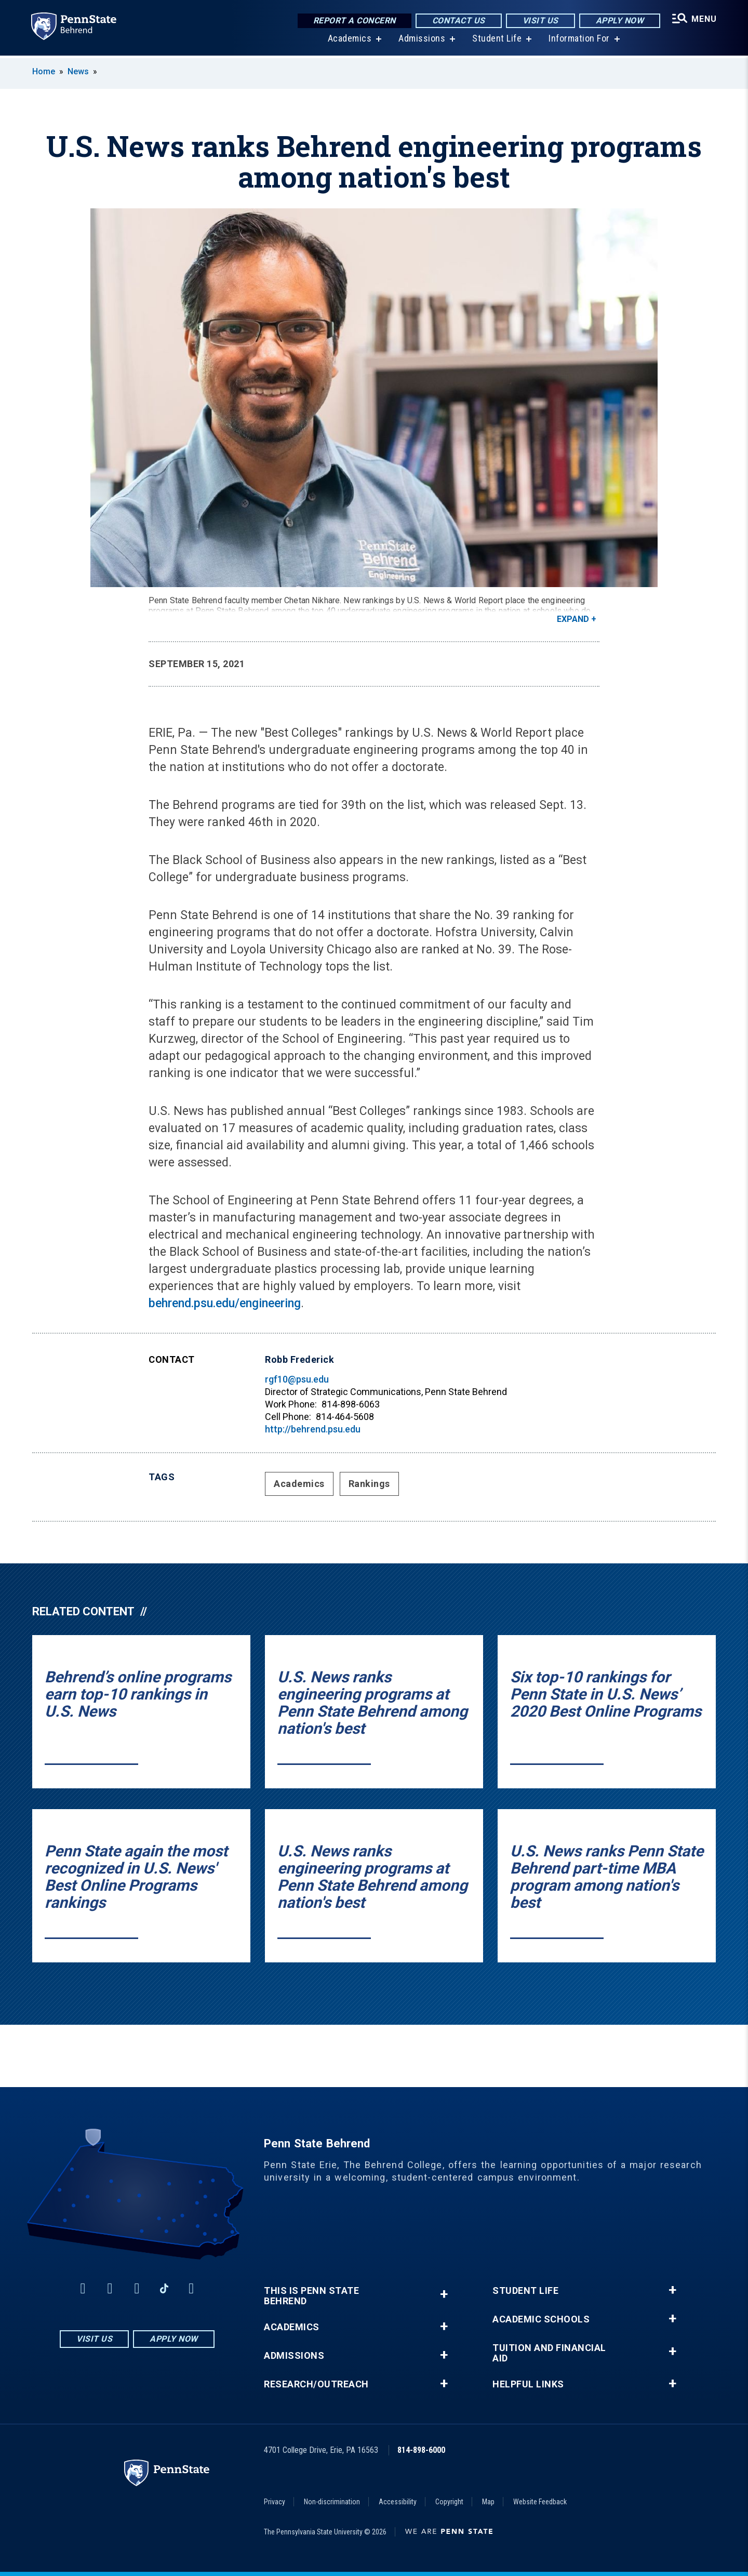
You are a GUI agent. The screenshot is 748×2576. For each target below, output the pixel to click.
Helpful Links (528, 2384)
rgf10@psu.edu (297, 1379)
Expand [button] (573, 619)
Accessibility (398, 2502)
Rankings (369, 1483)
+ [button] (444, 2294)
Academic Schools (541, 2319)
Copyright (449, 2502)
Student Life (496, 41)
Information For (578, 41)
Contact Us (457, 20)
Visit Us (539, 20)
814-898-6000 (421, 2450)
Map (488, 2502)
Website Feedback (540, 2502)
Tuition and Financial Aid (549, 2353)
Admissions (421, 41)
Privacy (274, 2502)
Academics (349, 41)
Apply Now (619, 20)
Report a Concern (353, 20)
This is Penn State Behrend (311, 2296)
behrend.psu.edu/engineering (225, 1303)
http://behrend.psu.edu (312, 1429)
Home (43, 71)
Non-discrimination (332, 2502)
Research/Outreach (316, 2384)
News (78, 71)
